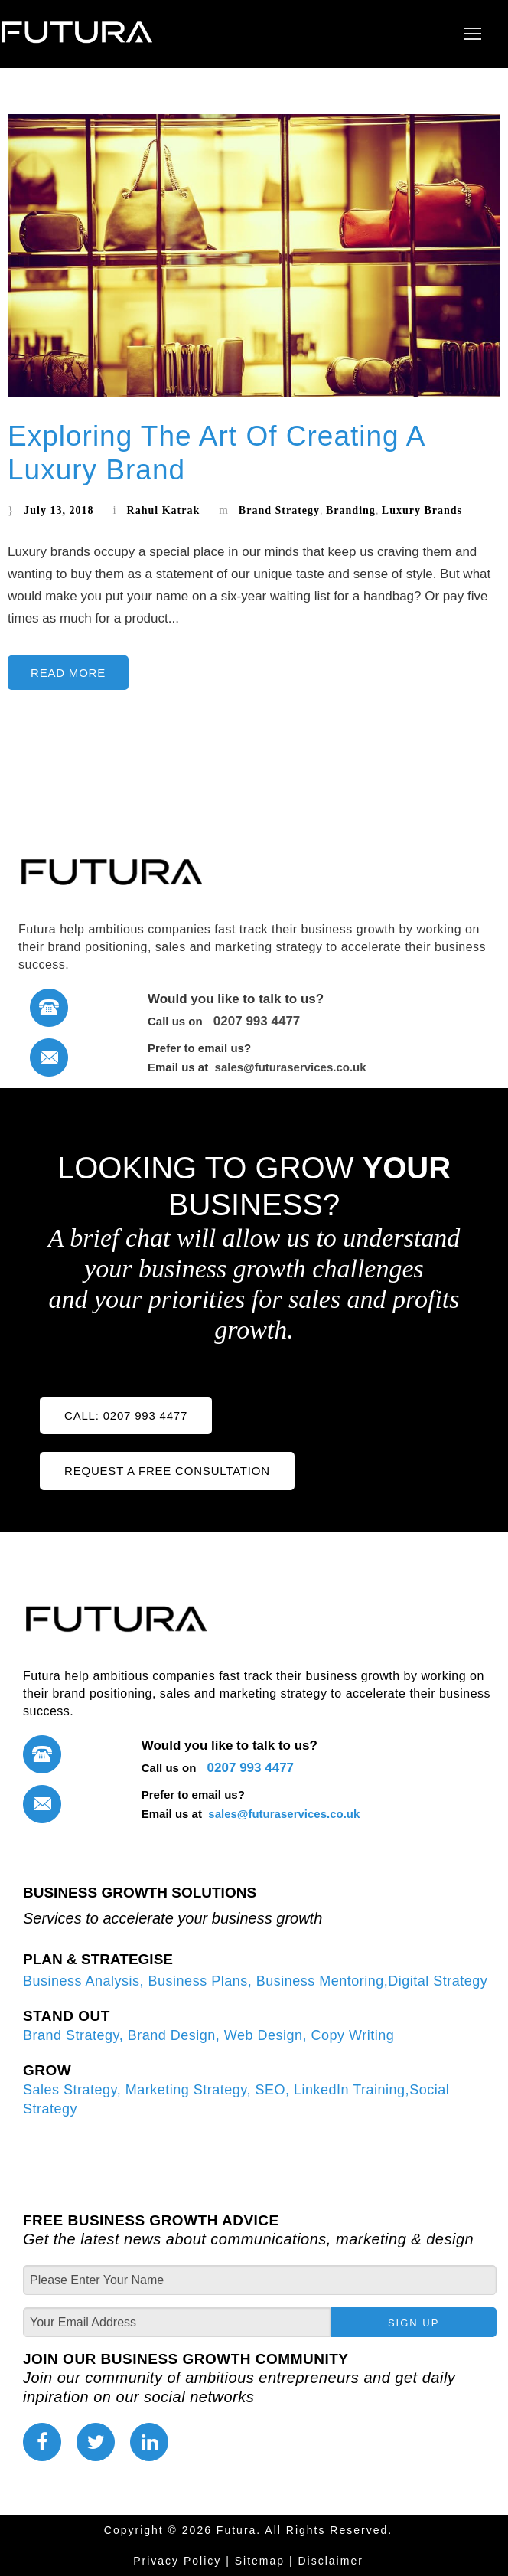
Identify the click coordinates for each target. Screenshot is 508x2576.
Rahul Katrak (163, 510)
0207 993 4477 (253, 1021)
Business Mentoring (320, 1981)
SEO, (275, 2089)
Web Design (261, 2035)
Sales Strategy (70, 2089)
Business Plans (198, 1981)
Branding (351, 510)
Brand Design (172, 2035)
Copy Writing (350, 2035)
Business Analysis (81, 1981)
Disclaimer (330, 2561)
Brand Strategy (279, 510)
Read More (68, 672)
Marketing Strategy (186, 2089)
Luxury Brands (422, 510)
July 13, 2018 (58, 510)
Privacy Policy (177, 2561)
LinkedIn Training (349, 2089)
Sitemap (260, 2561)
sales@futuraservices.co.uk (288, 1067)
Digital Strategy (437, 1981)
